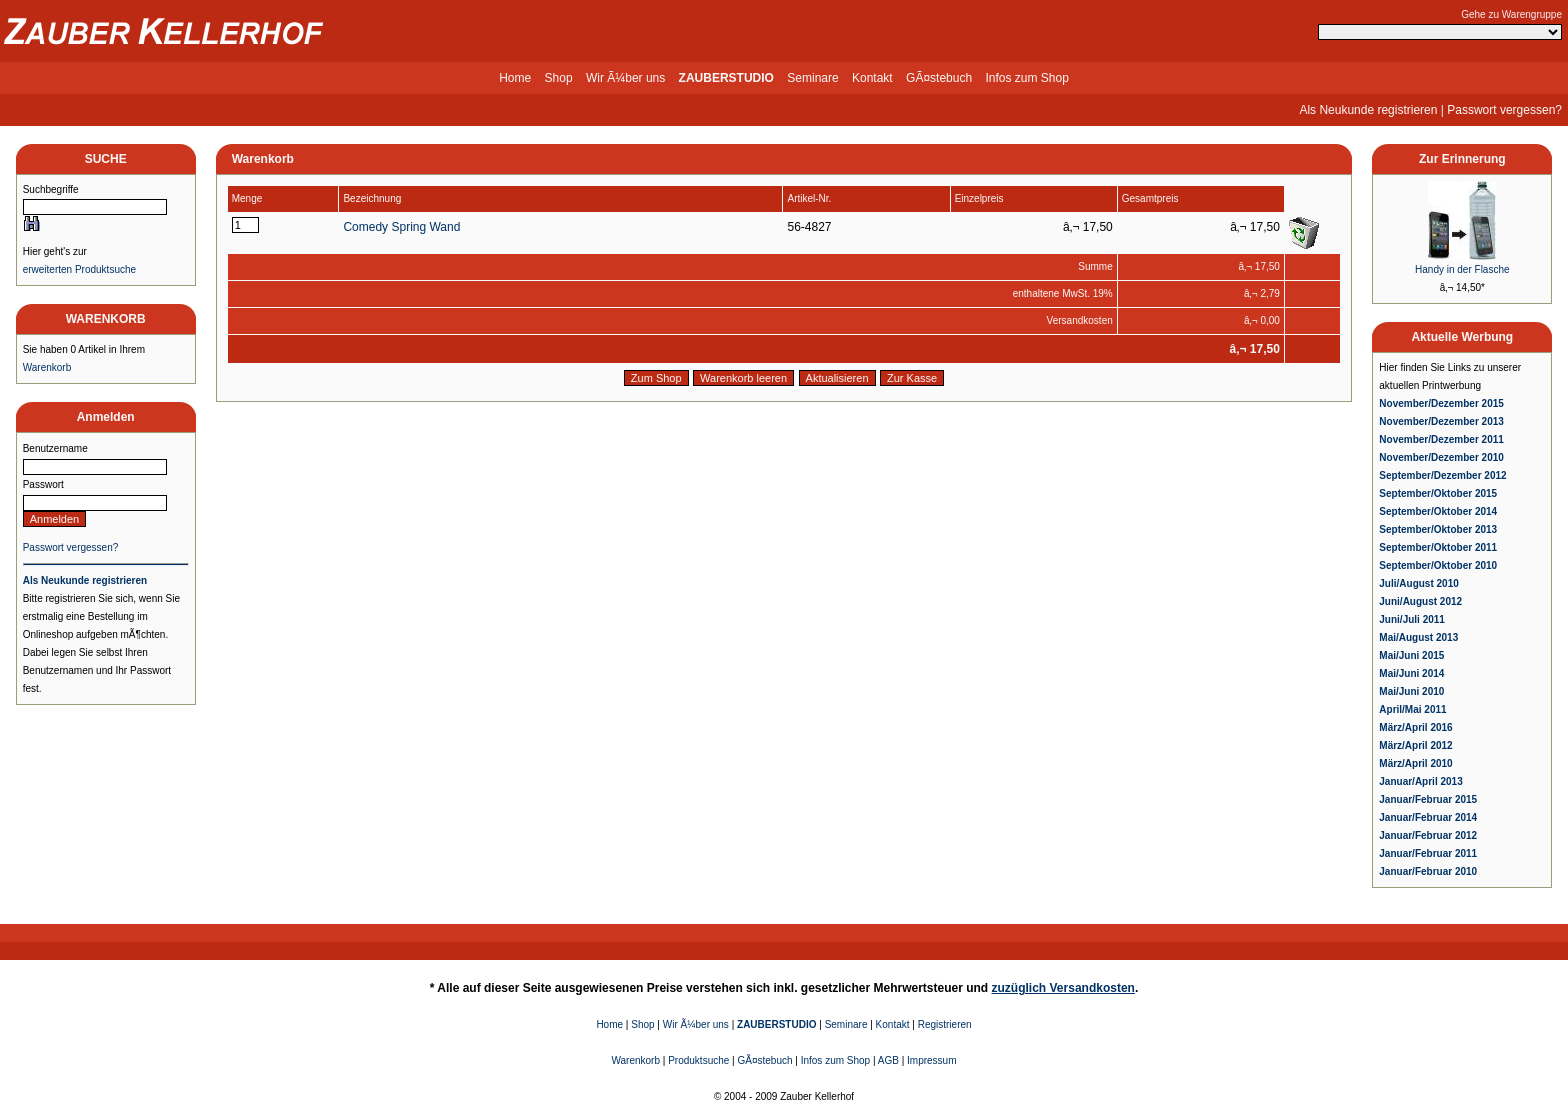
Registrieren (945, 1024)
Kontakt (872, 78)
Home (515, 78)
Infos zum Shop (1026, 78)
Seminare (812, 78)
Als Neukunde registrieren (1368, 110)
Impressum (931, 1060)
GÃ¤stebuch (939, 78)
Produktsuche (698, 1060)
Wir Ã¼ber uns (625, 78)
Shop (559, 78)
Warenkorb (47, 367)
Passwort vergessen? (1504, 110)
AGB (888, 1060)
